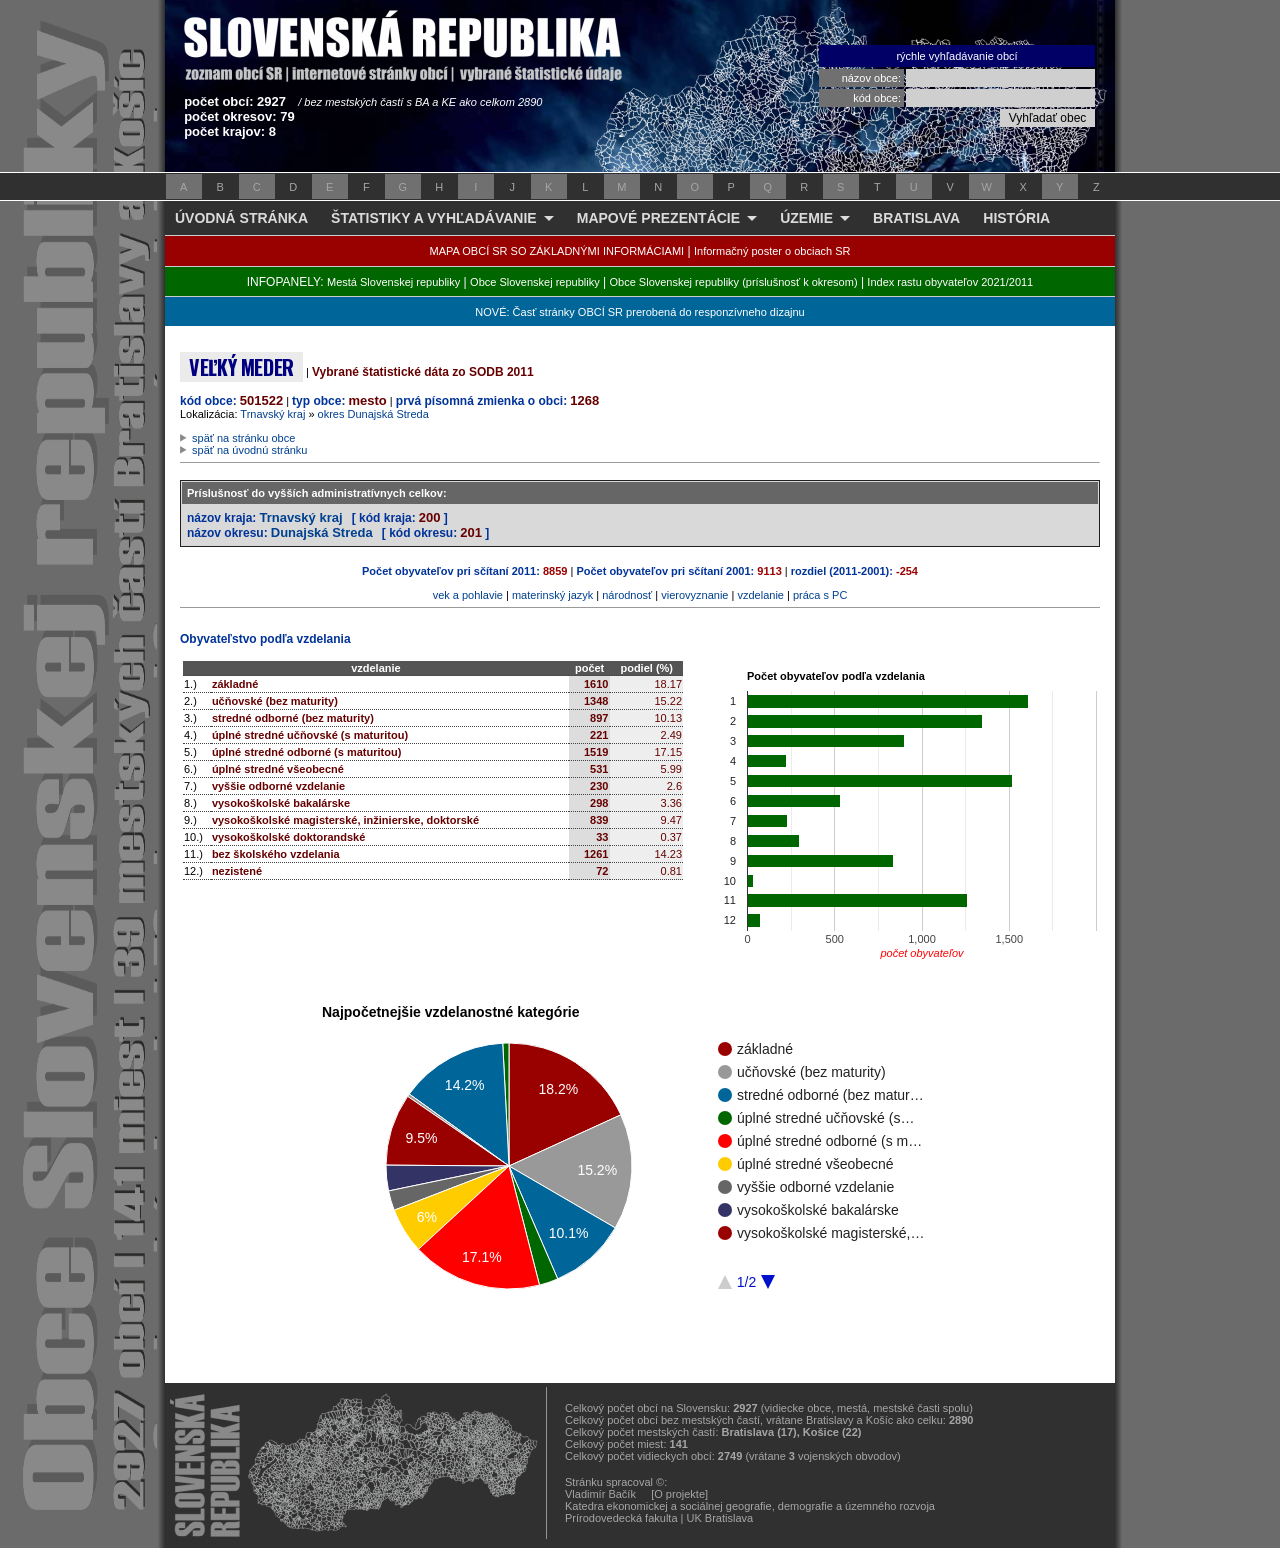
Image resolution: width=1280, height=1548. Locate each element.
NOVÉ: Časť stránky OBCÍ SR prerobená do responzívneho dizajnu (639, 312)
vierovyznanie (694, 595)
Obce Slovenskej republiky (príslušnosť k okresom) (734, 282)
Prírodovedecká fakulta (621, 1518)
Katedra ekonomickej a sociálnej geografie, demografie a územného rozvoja (750, 1506)
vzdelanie (760, 595)
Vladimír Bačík (600, 1494)
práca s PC (820, 595)
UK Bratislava (720, 1518)
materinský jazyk (552, 595)
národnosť (627, 595)
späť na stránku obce (243, 438)
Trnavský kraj (272, 414)
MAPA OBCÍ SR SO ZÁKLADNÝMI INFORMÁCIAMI (557, 251)
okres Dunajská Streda (373, 414)
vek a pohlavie (468, 595)
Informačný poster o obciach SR (772, 251)
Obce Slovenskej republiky (535, 282)
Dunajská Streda (322, 532)
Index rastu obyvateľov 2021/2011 (950, 282)
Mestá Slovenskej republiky (393, 282)
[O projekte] (679, 1494)
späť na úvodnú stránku (249, 450)
